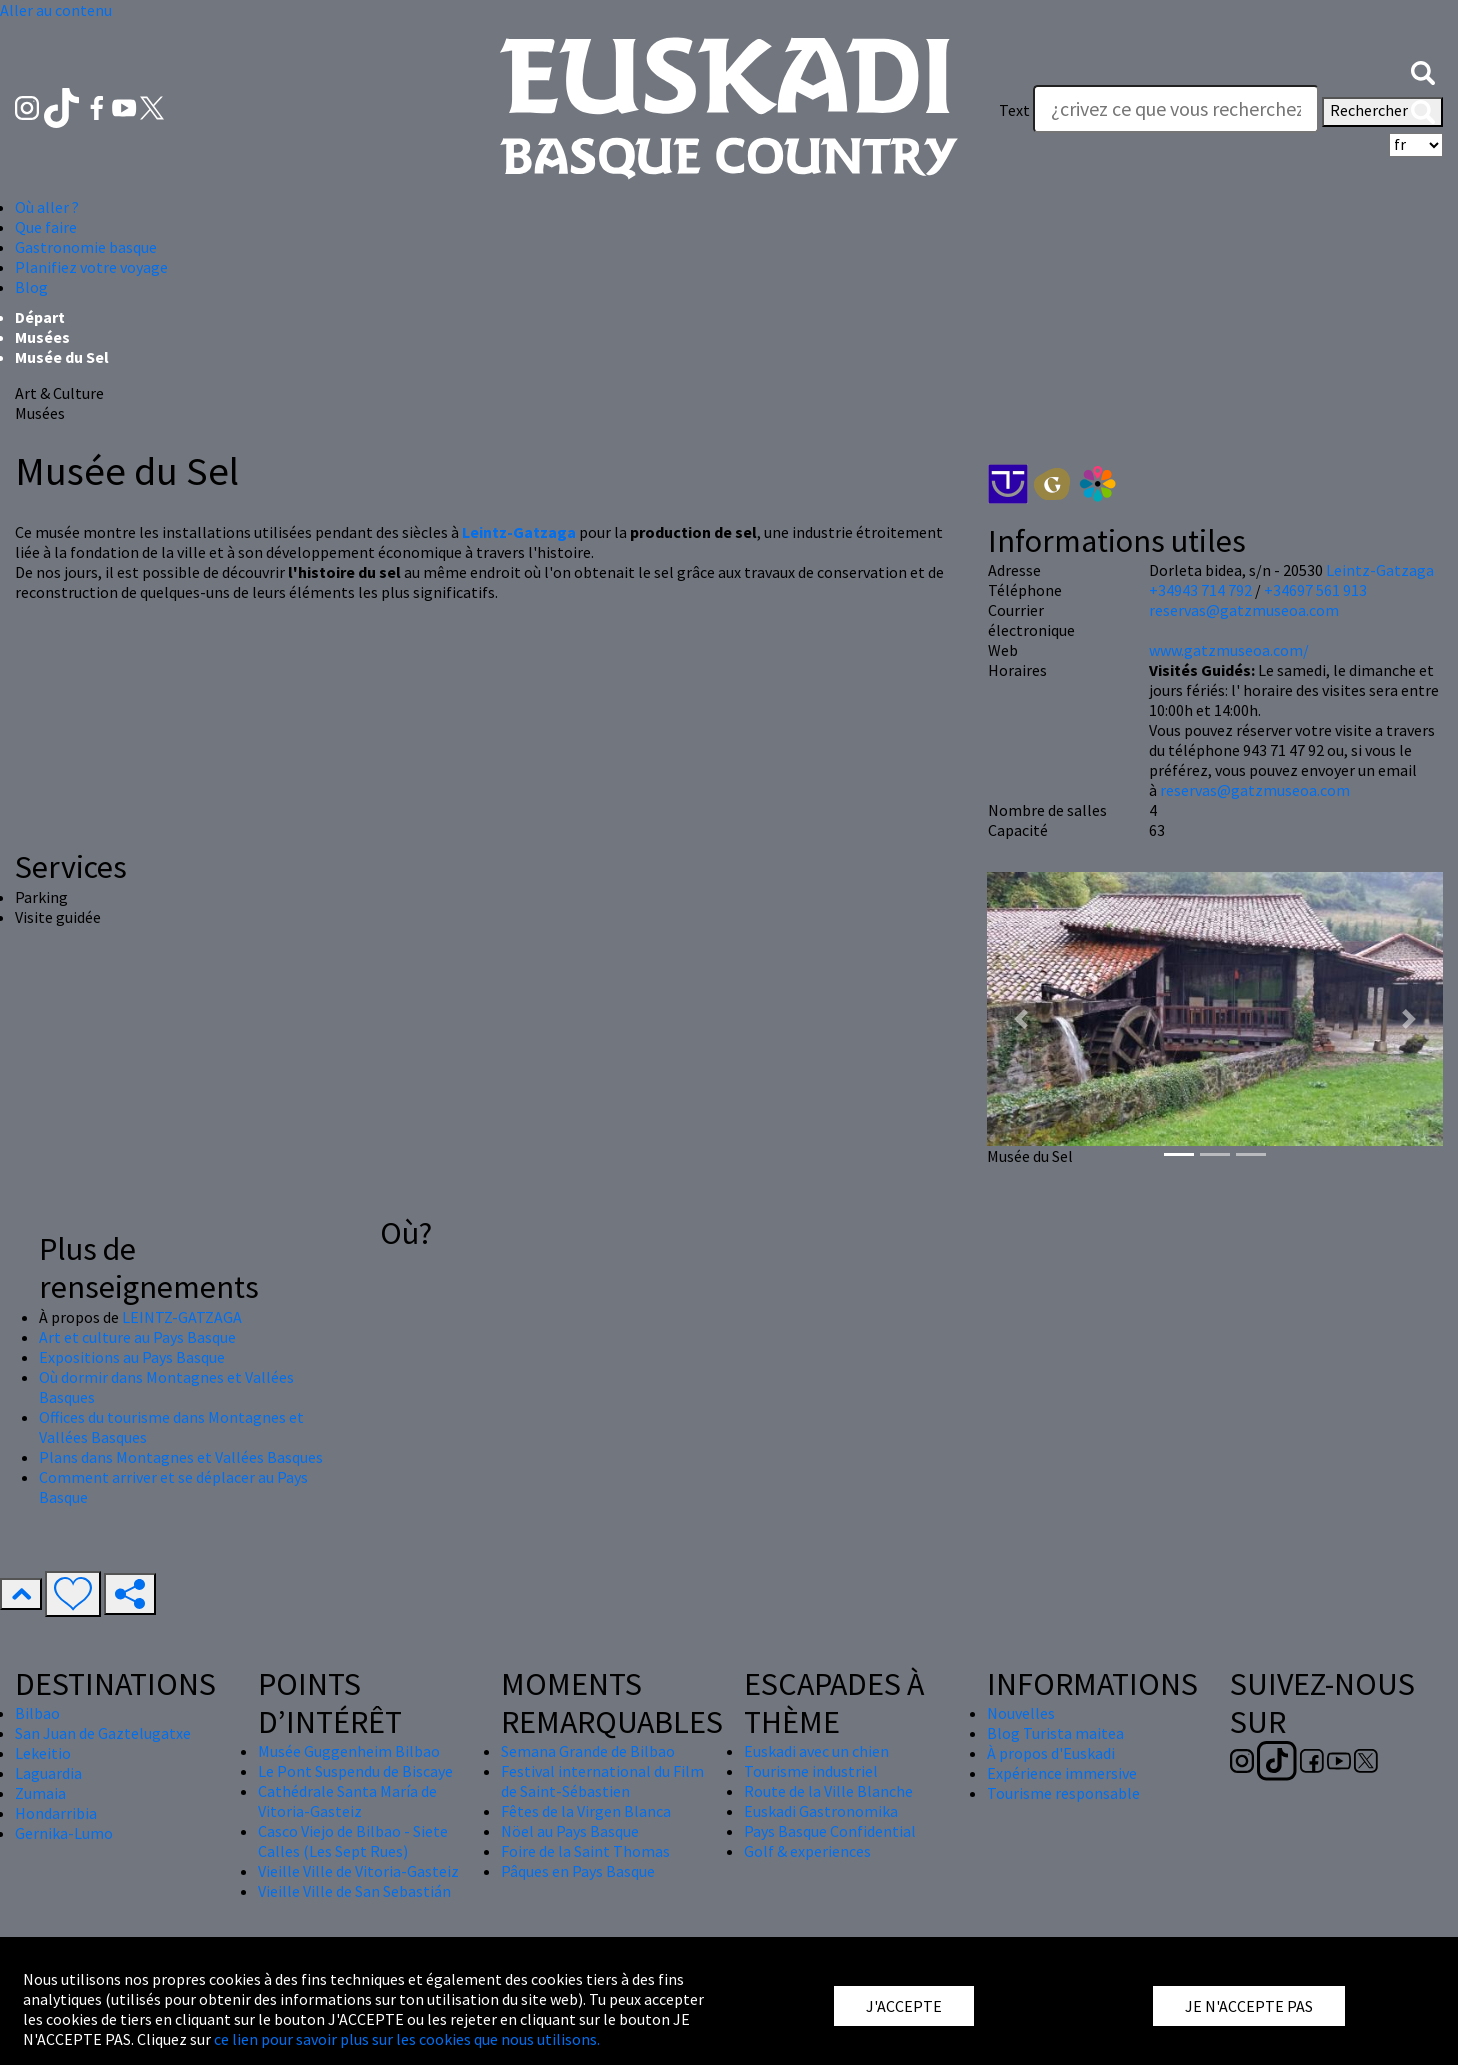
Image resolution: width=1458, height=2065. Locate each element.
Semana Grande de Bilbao (588, 1751)
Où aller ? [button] (47, 207)
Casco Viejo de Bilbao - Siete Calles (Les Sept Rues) (353, 1841)
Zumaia (40, 1793)
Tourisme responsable (1063, 1793)
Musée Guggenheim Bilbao (349, 1751)
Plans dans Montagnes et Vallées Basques (181, 1457)
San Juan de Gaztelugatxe (103, 1733)
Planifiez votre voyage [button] (91, 267)
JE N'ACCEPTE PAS (1249, 2006)
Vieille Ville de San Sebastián (354, 1891)
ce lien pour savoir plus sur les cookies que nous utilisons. (407, 2039)
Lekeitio (43, 1753)
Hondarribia (56, 1813)
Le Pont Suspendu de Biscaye (355, 1771)
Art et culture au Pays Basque (137, 1337)
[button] (1423, 70)
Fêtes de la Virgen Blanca (586, 1811)
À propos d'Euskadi (1051, 1753)
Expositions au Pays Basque (132, 1357)
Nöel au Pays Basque (570, 1831)
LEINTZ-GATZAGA (182, 1317)
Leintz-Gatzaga (1380, 570)
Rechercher (1382, 112)
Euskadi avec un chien (816, 1751)
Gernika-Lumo (64, 1833)
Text (1014, 110)
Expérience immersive (1062, 1773)
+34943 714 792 (1200, 590)
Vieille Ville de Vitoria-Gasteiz (358, 1871)
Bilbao (37, 1713)
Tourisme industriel (811, 1771)
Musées (42, 337)
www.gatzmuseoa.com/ (1229, 650)
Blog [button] (31, 287)
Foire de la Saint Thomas (585, 1851)
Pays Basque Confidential (830, 1831)
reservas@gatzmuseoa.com (1244, 610)
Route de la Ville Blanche (828, 1791)
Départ (40, 317)
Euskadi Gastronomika (821, 1811)
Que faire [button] (46, 227)
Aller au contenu (56, 10)
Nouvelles (1021, 1713)
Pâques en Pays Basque (578, 1871)
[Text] (1176, 109)
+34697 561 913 (1315, 590)
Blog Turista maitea (1055, 1733)
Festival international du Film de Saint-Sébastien (602, 1781)
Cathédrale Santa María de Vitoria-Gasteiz (347, 1801)
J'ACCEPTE (904, 2006)
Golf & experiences (807, 1851)
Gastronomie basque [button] (86, 247)
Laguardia (48, 1773)
